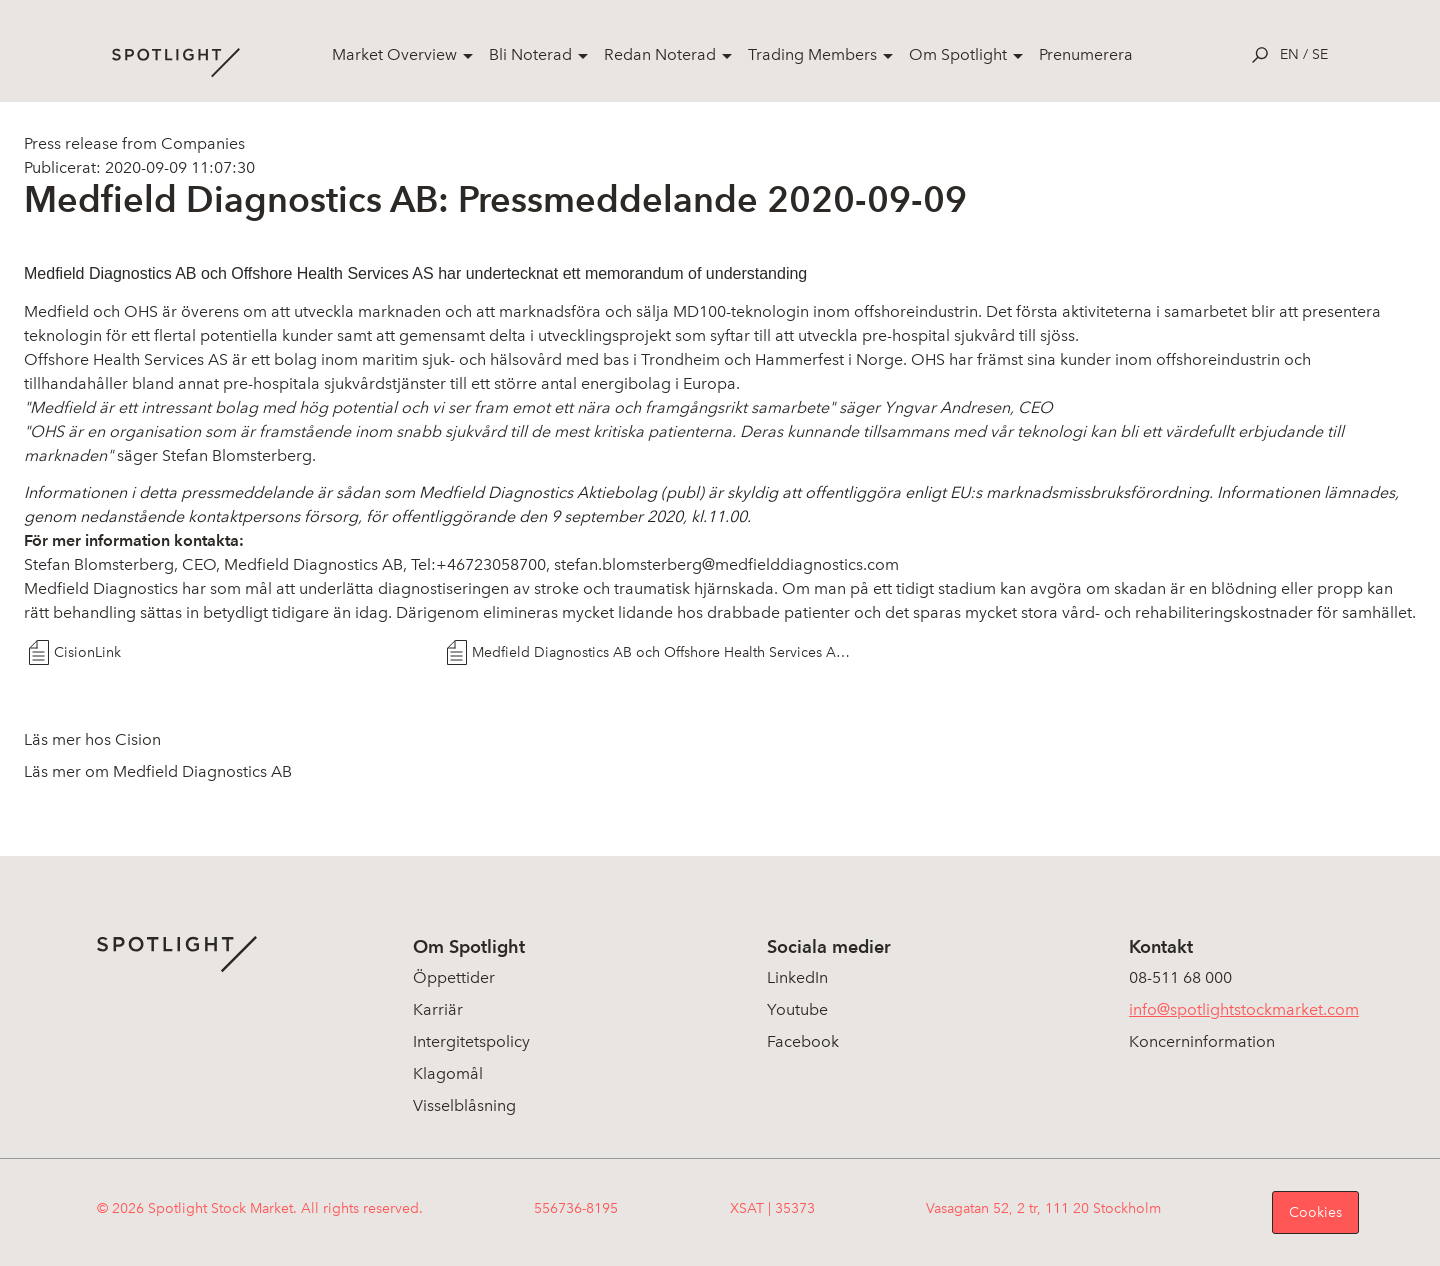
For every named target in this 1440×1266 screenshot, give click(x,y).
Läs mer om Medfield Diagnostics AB (158, 771)
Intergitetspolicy (471, 1041)
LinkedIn (797, 977)
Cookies (1315, 1212)
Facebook (803, 1041)
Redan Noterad (660, 54)
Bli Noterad (530, 54)
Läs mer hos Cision (92, 739)
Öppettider (454, 977)
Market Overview (394, 54)
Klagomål (448, 1073)
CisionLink (87, 652)
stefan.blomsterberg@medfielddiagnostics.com (726, 564)
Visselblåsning (464, 1105)
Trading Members (812, 54)
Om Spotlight (958, 54)
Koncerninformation (1202, 1041)
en (1289, 54)
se (1320, 54)
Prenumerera (1086, 54)
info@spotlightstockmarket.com (1244, 1009)
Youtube (797, 1009)
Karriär (438, 1009)
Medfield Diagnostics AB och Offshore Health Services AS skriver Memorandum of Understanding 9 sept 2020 (663, 652)
